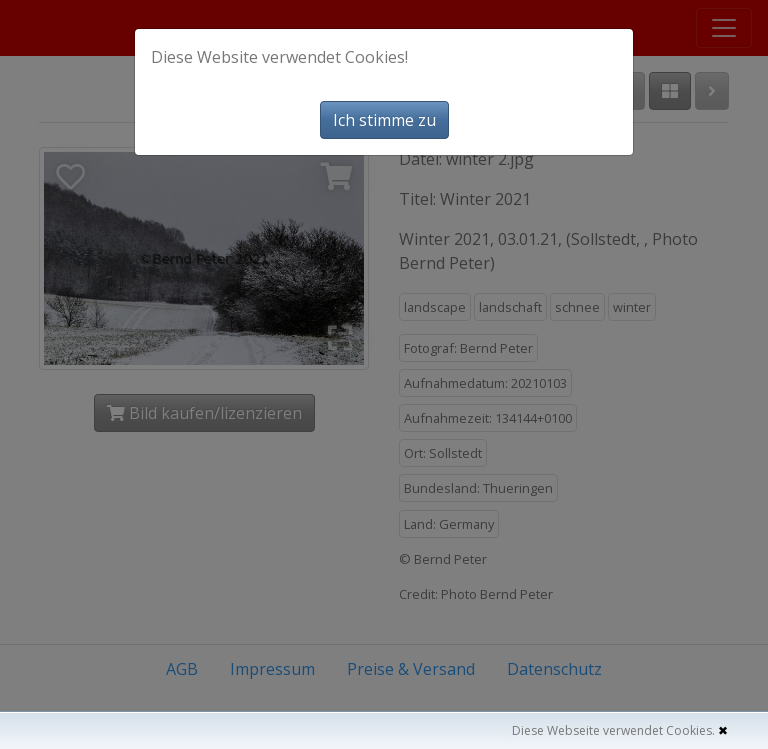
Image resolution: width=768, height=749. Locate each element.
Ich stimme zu (384, 120)
